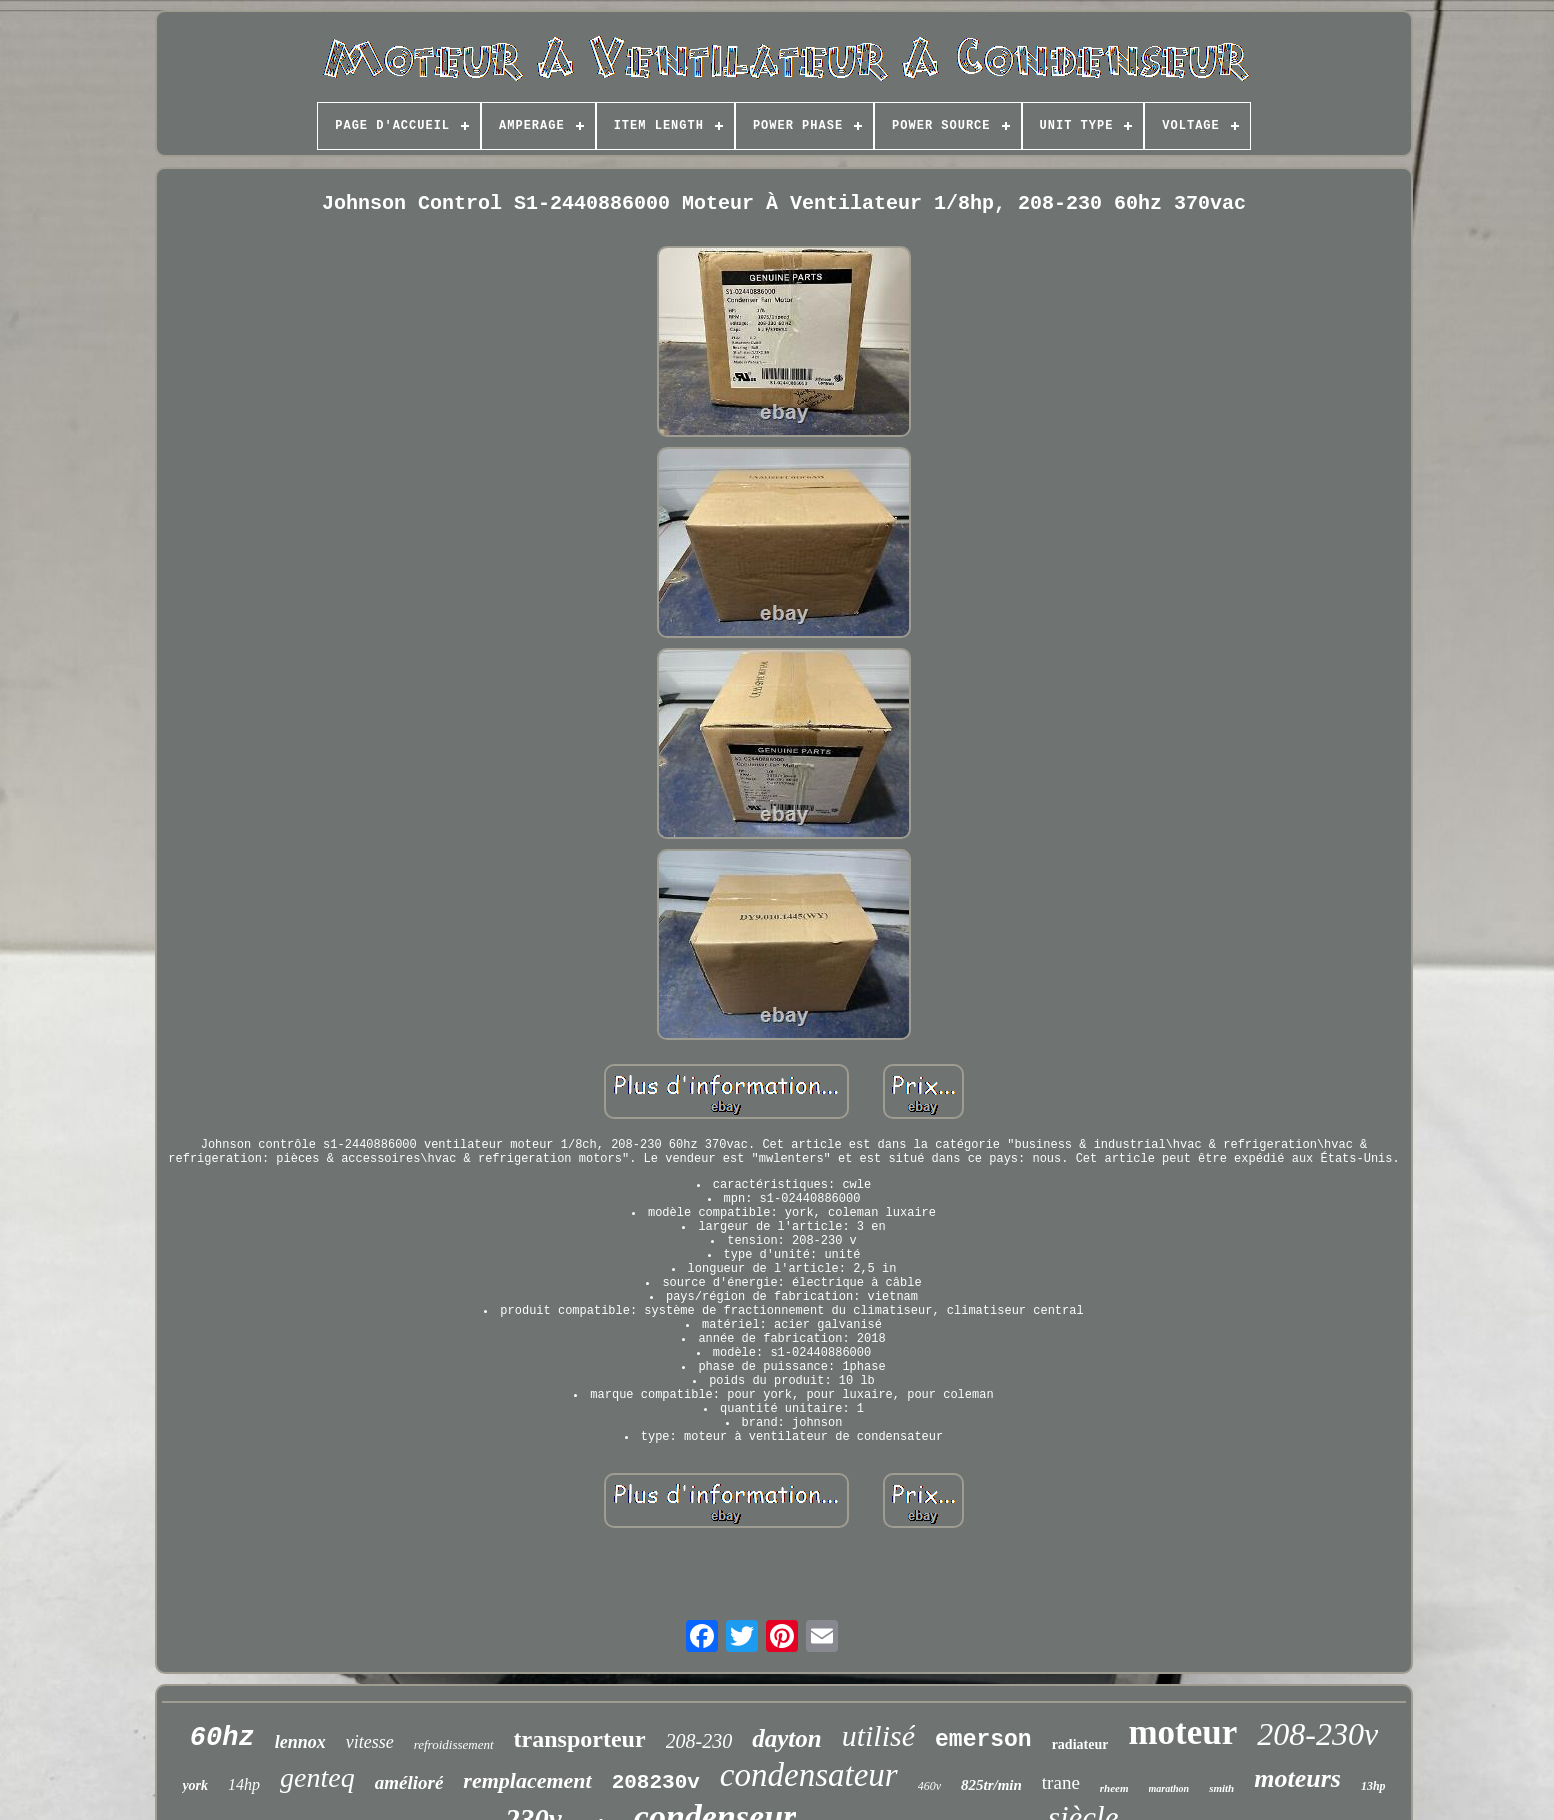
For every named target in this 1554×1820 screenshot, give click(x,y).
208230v (656, 1782)
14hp (244, 1784)
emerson (983, 1740)
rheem (1114, 1788)
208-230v (1317, 1734)
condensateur (809, 1775)
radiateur (1080, 1744)
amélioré (409, 1782)
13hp (1373, 1786)
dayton (786, 1738)
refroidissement (454, 1744)
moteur (1182, 1732)
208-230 (699, 1741)
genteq (317, 1777)
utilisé (878, 1735)
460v (929, 1786)
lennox (300, 1742)
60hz (222, 1738)
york (195, 1785)
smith (1221, 1788)
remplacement (527, 1780)
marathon (1169, 1788)
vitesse (370, 1742)
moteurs (1297, 1778)
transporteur (580, 1739)
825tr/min (991, 1785)
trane (1061, 1782)
